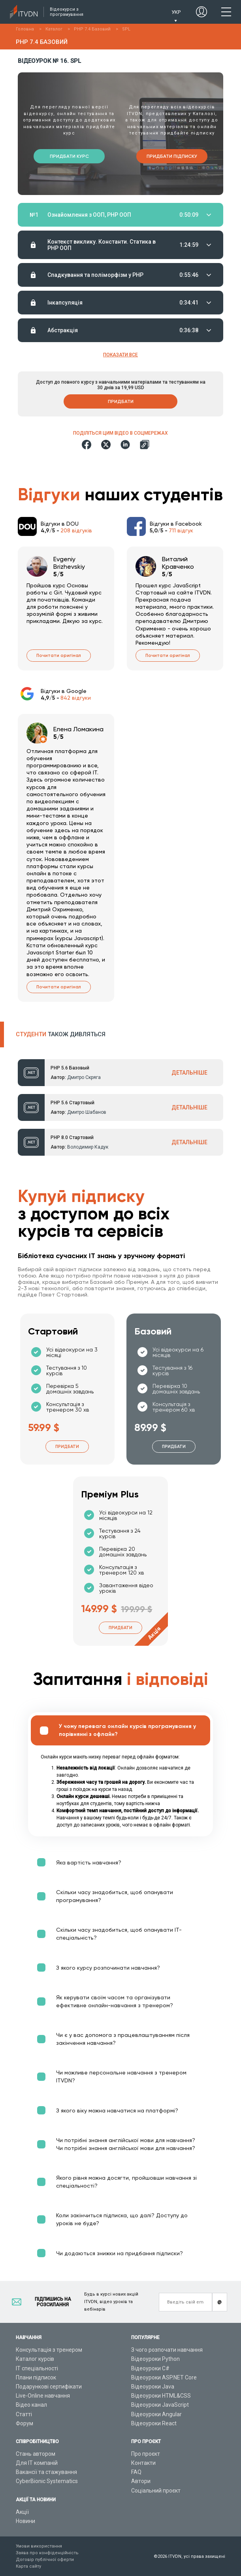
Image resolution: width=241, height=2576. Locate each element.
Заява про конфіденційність (47, 2552)
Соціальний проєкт (156, 2490)
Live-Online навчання (43, 2395)
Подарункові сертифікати (49, 2386)
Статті (24, 2414)
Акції (22, 2512)
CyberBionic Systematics (47, 2481)
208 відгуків (76, 530)
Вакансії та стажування (46, 2472)
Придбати (121, 401)
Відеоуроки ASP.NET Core (164, 2377)
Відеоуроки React (154, 2423)
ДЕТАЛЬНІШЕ (189, 1072)
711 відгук (181, 530)
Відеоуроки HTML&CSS (161, 2395)
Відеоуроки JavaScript (160, 2405)
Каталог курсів (35, 2359)
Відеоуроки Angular (156, 2414)
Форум (24, 2423)
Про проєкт (145, 2454)
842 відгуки (75, 698)
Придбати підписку (172, 156)
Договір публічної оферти (45, 2559)
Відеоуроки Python (155, 2359)
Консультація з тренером (49, 2350)
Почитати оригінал (58, 655)
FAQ (136, 2472)
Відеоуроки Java (152, 2386)
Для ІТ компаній (37, 2463)
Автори (141, 2481)
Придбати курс (69, 156)
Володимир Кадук (87, 1147)
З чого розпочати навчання (167, 2350)
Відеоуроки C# (150, 2368)
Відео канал (31, 2405)
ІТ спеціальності (37, 2368)
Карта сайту (28, 2566)
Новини (25, 2521)
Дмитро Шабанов (86, 1112)
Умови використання (39, 2546)
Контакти (143, 2463)
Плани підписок (36, 2377)
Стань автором (35, 2454)
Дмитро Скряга (84, 1077)
